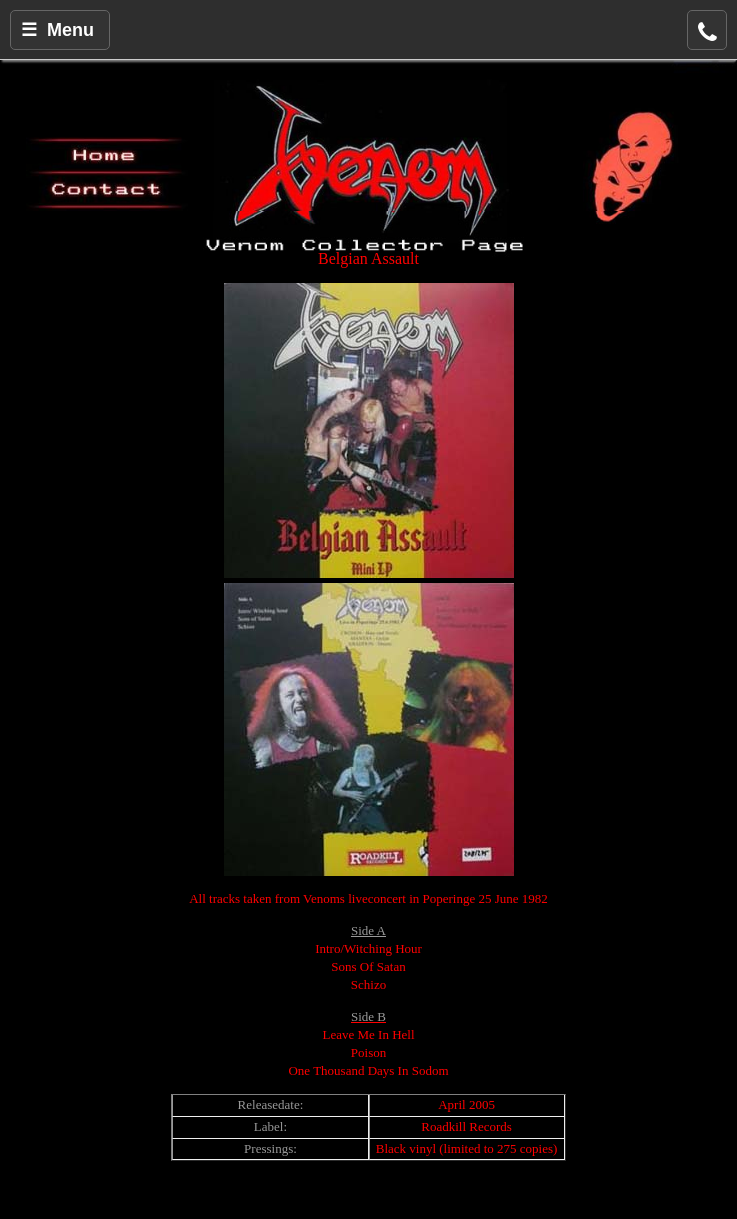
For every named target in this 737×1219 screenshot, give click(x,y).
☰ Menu (57, 30)
